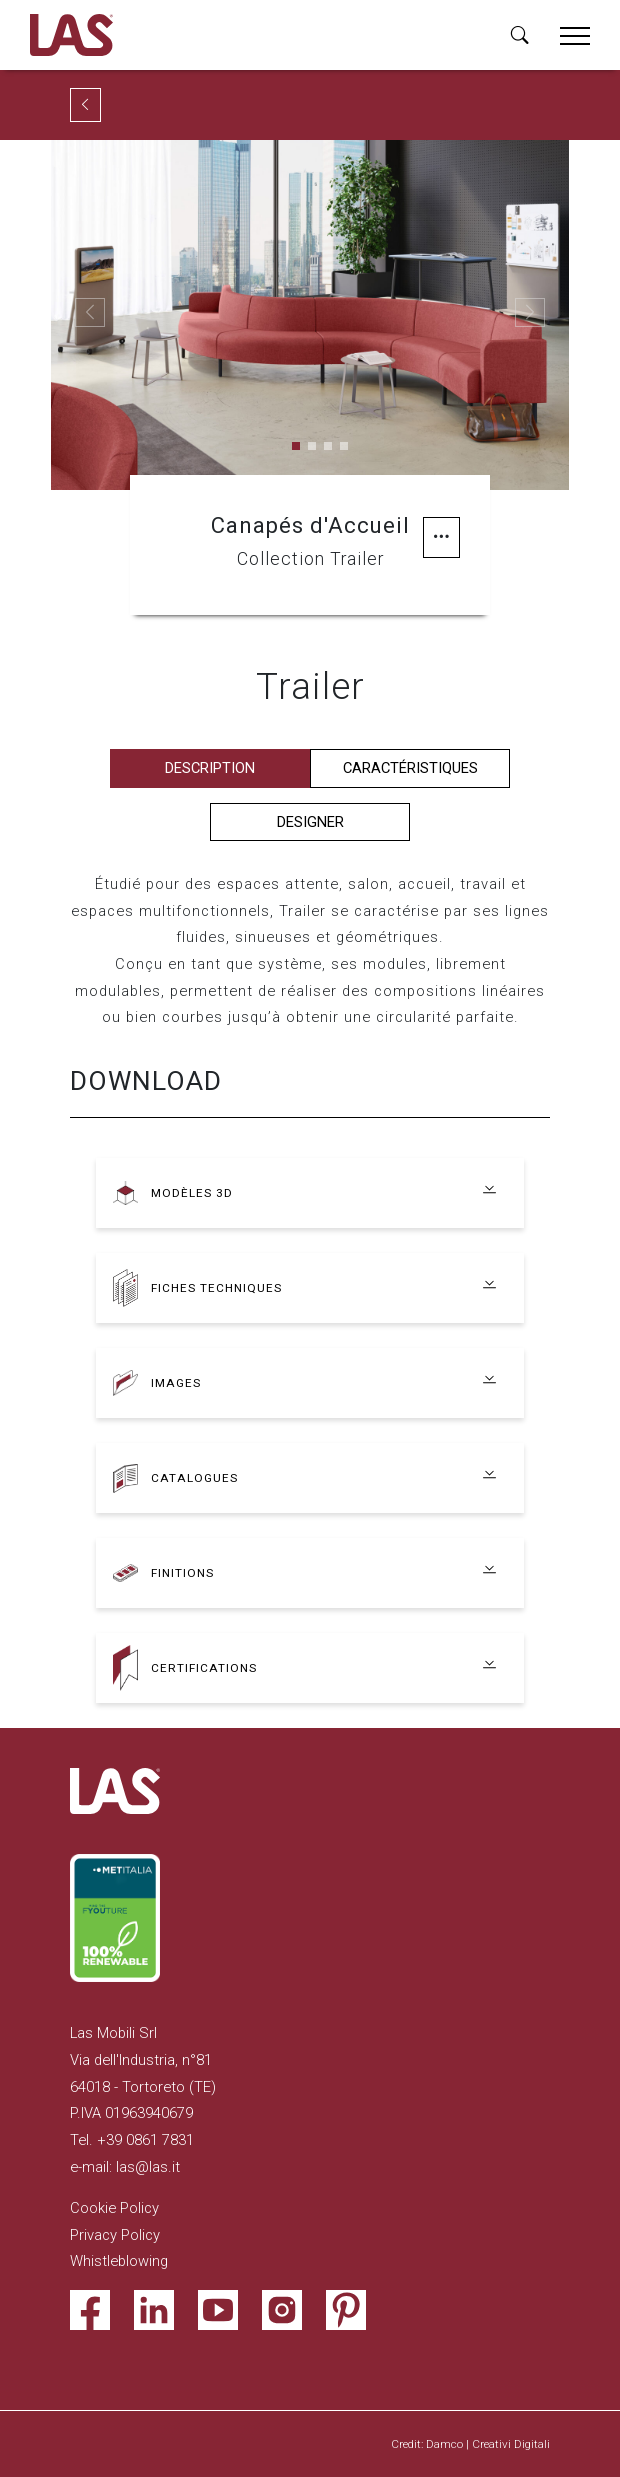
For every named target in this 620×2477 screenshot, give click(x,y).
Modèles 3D (192, 1193)
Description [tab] (210, 768)
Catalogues (194, 1478)
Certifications (204, 1668)
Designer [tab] (310, 822)
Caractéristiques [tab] (410, 768)
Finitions (182, 1573)
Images (176, 1383)
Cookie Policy (114, 2208)
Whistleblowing (119, 2261)
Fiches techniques (216, 1288)
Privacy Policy (115, 2235)
